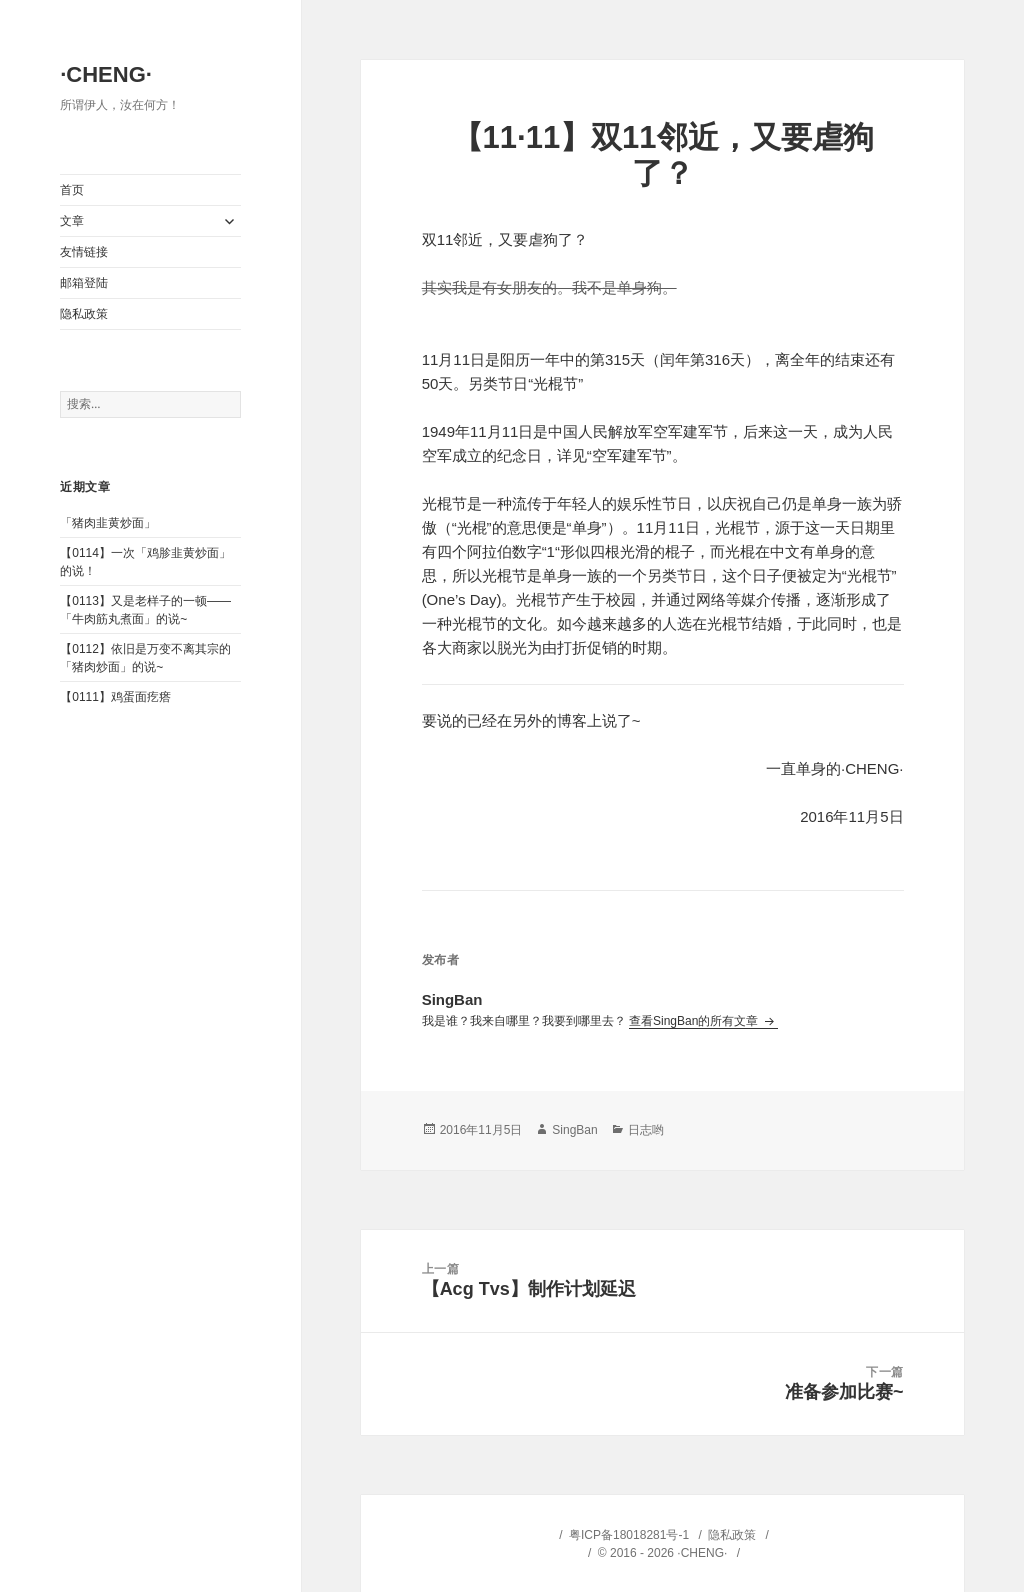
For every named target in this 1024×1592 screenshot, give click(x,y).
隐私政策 (84, 314)
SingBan (574, 1130)
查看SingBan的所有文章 (695, 1021)
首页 (72, 190)
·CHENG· (106, 74)
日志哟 (646, 1130)
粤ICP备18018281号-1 (629, 1535)
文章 (72, 221)
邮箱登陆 (84, 283)
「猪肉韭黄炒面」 (108, 523)
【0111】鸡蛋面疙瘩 (115, 697)
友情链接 (84, 252)
